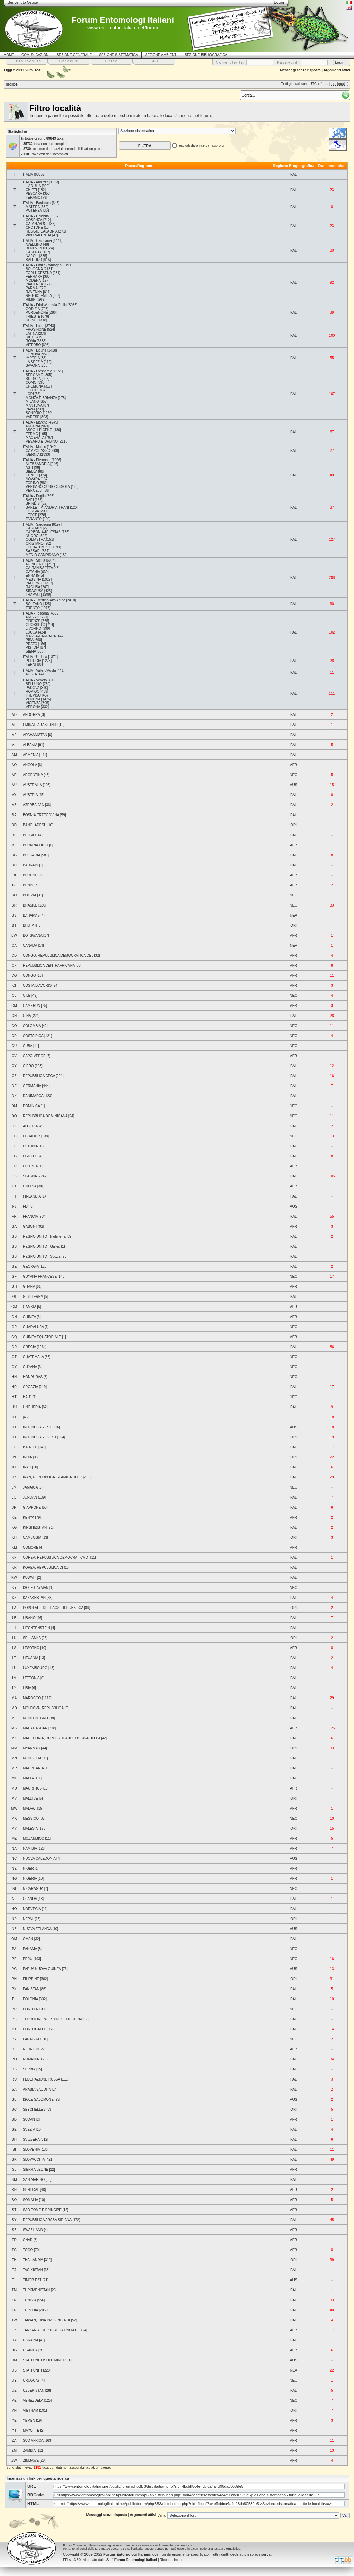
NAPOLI (32, 256)
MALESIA (30, 1828)
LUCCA (31, 632)
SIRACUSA (34, 591)
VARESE (32, 417)
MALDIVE (30, 1798)
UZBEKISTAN (33, 2390)
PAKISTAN (31, 1989)
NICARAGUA (33, 1889)
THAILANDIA (33, 2260)
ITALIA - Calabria (36, 216)
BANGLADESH (34, 825)
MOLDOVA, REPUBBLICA (43, 1708)
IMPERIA (33, 358)
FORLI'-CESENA (39, 273)
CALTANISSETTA (39, 568)
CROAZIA (30, 1387)
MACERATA (35, 437)
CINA (27, 1016)
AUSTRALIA (32, 785)
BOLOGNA (34, 269)
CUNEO (32, 475)
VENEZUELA (33, 2400)
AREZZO (33, 617)
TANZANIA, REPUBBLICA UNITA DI (50, 2330)
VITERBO (33, 345)
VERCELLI (34, 490)
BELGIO (29, 835)
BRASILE (30, 905)
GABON (29, 1226)
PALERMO (34, 583)
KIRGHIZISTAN (35, 1527)
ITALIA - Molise (34, 447)
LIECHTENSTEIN (36, 1628)
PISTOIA (32, 647)
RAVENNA (34, 292)
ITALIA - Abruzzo (35, 182)
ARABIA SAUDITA (37, 2089)
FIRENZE (33, 621)
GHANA (29, 1287)
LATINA (31, 333)
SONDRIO (34, 413)
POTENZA (34, 210)
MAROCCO (32, 1698)
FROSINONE (36, 329)
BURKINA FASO (35, 845)
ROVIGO (32, 691)
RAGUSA (33, 587)
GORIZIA (33, 309)
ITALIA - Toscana (36, 613)
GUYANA (30, 1367)
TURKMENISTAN (36, 2290)
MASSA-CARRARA (41, 636)
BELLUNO (34, 684)
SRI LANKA (32, 1638)
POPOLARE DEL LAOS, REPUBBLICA (53, 1608)
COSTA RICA (33, 1036)
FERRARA (34, 277)
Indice (12, 84)
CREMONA (34, 386)
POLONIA (30, 1999)
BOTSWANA (32, 935)
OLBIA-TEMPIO (38, 547)
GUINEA (29, 1317)
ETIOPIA (29, 1186)
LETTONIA (31, 1678)
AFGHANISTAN (35, 735)
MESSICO (31, 1818)
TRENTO (33, 608)
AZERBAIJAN (33, 805)
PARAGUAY (32, 2039)
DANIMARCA (33, 1096)
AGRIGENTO (36, 564)
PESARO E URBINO (42, 441)
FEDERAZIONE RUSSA (41, 2079)
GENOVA (33, 354)
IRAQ (27, 1467)
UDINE (31, 320)
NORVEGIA (32, 1909)
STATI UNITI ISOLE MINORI (45, 2360)
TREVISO (33, 695)
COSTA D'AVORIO (37, 985)
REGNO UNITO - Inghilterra (44, 1236)
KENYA (28, 1517)
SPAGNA (30, 1176)
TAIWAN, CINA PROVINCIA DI (46, 2320)
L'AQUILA (33, 186)
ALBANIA (30, 745)
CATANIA (33, 572)
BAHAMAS (31, 915)
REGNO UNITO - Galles (41, 1246)
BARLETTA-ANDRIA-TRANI (47, 507)
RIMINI (31, 299)
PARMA (31, 288)
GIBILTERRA (33, 1297)
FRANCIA (30, 1216)
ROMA (31, 341)
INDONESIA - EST (37, 1427)
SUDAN (29, 2119)
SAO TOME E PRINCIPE (42, 2210)
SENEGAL (31, 2190)
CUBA (27, 1046)
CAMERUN (31, 1006)
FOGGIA (32, 511)
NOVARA (33, 479)
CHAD (27, 2240)
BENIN (28, 885)
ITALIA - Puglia (34, 496)
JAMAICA (30, 1487)
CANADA (30, 945)
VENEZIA (33, 699)
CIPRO (28, 1066)
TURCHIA (30, 2310)
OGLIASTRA (35, 539)
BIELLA (31, 471)
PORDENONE (37, 313)
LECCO (31, 390)
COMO (31, 382)
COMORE (30, 1547)
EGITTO (29, 1156)
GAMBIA (29, 1307)
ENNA (30, 575)
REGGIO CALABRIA (41, 231)
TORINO (32, 483)
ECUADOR (31, 1136)
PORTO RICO (34, 2009)
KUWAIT (29, 1578)
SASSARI (33, 551)
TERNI (31, 664)
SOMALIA (30, 2200)
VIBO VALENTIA (38, 235)
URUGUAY (31, 2380)
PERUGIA (33, 661)
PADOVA (32, 688)
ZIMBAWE (31, 2461)
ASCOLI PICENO (39, 430)
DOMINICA (31, 1106)
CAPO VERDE (34, 1056)
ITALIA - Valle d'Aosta (39, 670)
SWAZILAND (33, 2230)
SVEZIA (29, 2129)
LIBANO (29, 1618)
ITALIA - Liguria (34, 350)
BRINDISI (33, 504)
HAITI (27, 1397)
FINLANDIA (32, 1196)
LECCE (31, 515)
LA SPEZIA (34, 362)
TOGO (28, 2250)
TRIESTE (33, 316)
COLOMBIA (32, 1026)
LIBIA (27, 1688)
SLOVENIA (31, 2149)
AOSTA (31, 674)
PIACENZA (34, 284)
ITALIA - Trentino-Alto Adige (44, 600)
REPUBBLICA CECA (39, 1076)
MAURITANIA (33, 1768)
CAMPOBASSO (38, 451)
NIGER (28, 1868)
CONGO (29, 975)
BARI (30, 500)
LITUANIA (30, 1658)
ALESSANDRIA (37, 464)
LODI (30, 394)
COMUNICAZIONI (35, 55)
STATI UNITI (32, 2370)
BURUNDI (31, 875)
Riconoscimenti (171, 2560)
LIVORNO (33, 628)
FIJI (26, 1206)
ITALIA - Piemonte (36, 460)
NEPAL (28, 1919)
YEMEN (29, 2420)
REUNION (31, 2049)
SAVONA (32, 365)
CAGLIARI (34, 528)
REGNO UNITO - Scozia (41, 1256)
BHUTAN (30, 925)
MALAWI (29, 1808)
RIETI (30, 337)
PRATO (31, 644)
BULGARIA (31, 855)
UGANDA (30, 2350)
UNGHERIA (32, 1407)
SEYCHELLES (34, 2109)
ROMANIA (31, 2059)
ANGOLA (30, 765)
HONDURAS (33, 1377)
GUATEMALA (33, 1357)
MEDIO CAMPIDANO (42, 555)
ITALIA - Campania (37, 241)
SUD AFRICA (33, 2440)
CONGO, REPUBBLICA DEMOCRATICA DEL (58, 955)
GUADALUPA (33, 1327)
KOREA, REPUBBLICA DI (43, 1567)
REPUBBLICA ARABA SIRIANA (47, 2220)
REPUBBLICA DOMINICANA (45, 1116)
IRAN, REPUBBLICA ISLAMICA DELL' (52, 1477)
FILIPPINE (31, 1979)
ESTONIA (30, 1146)
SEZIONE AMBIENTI (161, 55)
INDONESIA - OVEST (39, 1437)
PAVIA (30, 409)
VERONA (33, 707)
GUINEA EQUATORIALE (42, 1337)
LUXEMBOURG (35, 1668)
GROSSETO (35, 625)
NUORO (32, 536)
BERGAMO (34, 375)
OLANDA (30, 1899)
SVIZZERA (31, 2139)
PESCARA (34, 193)
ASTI (29, 468)
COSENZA (34, 220)
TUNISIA (29, 2300)
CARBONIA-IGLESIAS (43, 532)
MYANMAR (31, 1748)
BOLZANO (34, 604)
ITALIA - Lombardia (37, 371)
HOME (9, 55)
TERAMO (33, 197)
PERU (27, 1959)
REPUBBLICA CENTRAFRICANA (49, 965)
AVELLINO (34, 244)
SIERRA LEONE (35, 2170)
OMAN (28, 1939)
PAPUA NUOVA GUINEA (42, 1969)
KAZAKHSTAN (34, 1598)
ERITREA (30, 1166)
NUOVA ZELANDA (37, 1929)
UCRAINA (30, 2340)
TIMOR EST (32, 2280)
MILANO (32, 401)
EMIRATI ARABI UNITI (40, 725)
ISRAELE (30, 1447)
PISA (29, 640)
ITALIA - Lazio (33, 326)
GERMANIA (32, 1086)
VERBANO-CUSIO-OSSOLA (48, 487)
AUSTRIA (30, 795)
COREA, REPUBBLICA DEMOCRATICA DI (56, 1557)
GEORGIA (31, 1266)
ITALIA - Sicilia (34, 560)
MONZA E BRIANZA (41, 398)
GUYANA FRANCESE (40, 1276)
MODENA (33, 280)
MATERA (32, 207)
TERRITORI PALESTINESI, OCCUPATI (53, 2019)
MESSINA (33, 579)
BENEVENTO (36, 248)
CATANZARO (36, 224)
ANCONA (33, 426)
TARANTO (34, 519)
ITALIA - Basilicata (37, 203)
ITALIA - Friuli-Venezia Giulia (45, 305)
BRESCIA (33, 379)
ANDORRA (31, 715)
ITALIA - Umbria (35, 657)
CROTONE (34, 227)
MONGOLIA (32, 1758)
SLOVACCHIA (34, 2159)
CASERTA (33, 252)
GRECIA (29, 1347)
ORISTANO (34, 543)
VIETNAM (30, 2410)
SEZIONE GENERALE (74, 55)
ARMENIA (30, 755)
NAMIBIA (30, 1848)
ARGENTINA (33, 775)
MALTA (28, 1778)
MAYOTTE (31, 2430)
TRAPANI (33, 595)
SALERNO (34, 260)
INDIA (27, 1457)
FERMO (32, 434)
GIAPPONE (32, 1507)
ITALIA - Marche (35, 422)
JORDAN (30, 1497)
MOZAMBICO (33, 1838)
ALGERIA (30, 1126)
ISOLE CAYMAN (35, 1588)
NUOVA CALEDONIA (39, 1858)
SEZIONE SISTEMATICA (118, 55)
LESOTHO (31, 1648)
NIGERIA (30, 1879)
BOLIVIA (29, 895)
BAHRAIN (30, 865)
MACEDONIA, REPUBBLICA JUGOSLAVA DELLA (61, 1738)
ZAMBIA (29, 2450)
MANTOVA (34, 405)
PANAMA (30, 1949)
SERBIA (29, 2069)
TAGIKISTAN (33, 2270)
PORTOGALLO (35, 2029)
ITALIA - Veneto (35, 680)
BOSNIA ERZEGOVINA (41, 815)
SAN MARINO (34, 2180)
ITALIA (28, 174)
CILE (26, 996)
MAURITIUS (32, 1788)
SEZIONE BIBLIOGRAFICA (206, 55)
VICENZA (33, 703)
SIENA (31, 651)
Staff (131, 2560)
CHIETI (31, 190)
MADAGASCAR (35, 1728)
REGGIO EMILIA (39, 296)
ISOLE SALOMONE (38, 2099)
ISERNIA (32, 454)
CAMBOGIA (32, 1537)
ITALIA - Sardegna (37, 524)
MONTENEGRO (35, 1718)
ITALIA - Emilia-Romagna (42, 265)
